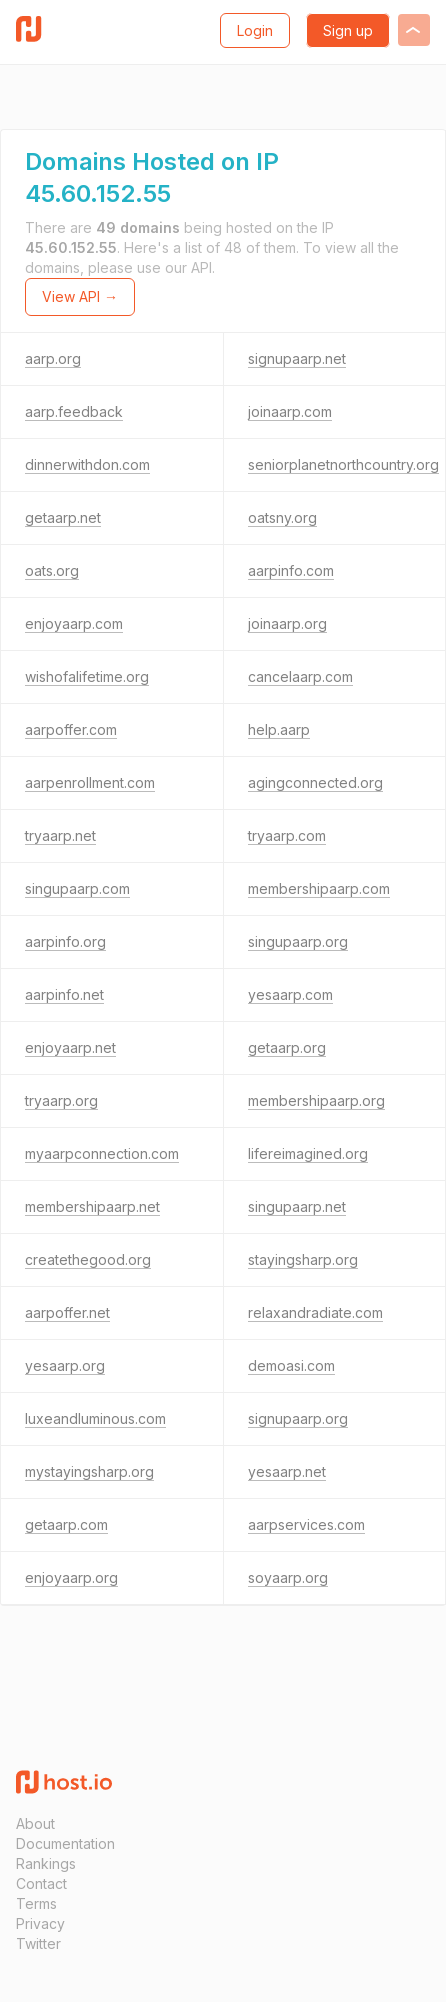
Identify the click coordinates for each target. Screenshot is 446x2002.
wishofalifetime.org (87, 676)
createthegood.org (88, 1259)
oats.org (52, 570)
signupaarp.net (297, 358)
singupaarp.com (77, 888)
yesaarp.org (65, 1365)
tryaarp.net (60, 835)
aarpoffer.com (71, 729)
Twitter (38, 1943)
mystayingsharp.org (89, 1471)
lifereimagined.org (308, 1153)
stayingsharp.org (303, 1259)
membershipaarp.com (319, 888)
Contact (41, 1883)
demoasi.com (291, 1365)
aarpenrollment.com (90, 782)
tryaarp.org (61, 1100)
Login (255, 30)
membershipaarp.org (316, 1100)
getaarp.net (63, 517)
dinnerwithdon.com (87, 464)
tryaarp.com (287, 835)
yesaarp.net (287, 1471)
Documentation (65, 1843)
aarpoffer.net (67, 1312)
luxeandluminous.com (95, 1418)
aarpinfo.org (65, 941)
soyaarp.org (288, 1577)
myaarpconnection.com (102, 1153)
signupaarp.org (298, 1418)
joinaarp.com (290, 411)
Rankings (46, 1863)
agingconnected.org (315, 782)
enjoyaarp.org (71, 1577)
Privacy (40, 1923)
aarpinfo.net (64, 994)
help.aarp (279, 729)
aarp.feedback (74, 411)
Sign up (348, 30)
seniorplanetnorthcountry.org (343, 464)
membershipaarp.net (92, 1206)
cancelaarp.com (300, 676)
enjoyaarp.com (74, 623)
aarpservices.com (306, 1524)
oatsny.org (282, 517)
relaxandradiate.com (315, 1312)
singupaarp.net (297, 1206)
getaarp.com (66, 1524)
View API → (80, 296)
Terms (36, 1903)
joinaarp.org (287, 623)
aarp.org (53, 358)
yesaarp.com (290, 994)
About (35, 1823)
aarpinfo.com (291, 570)
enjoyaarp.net (70, 1047)
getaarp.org (287, 1047)
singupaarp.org (298, 941)
